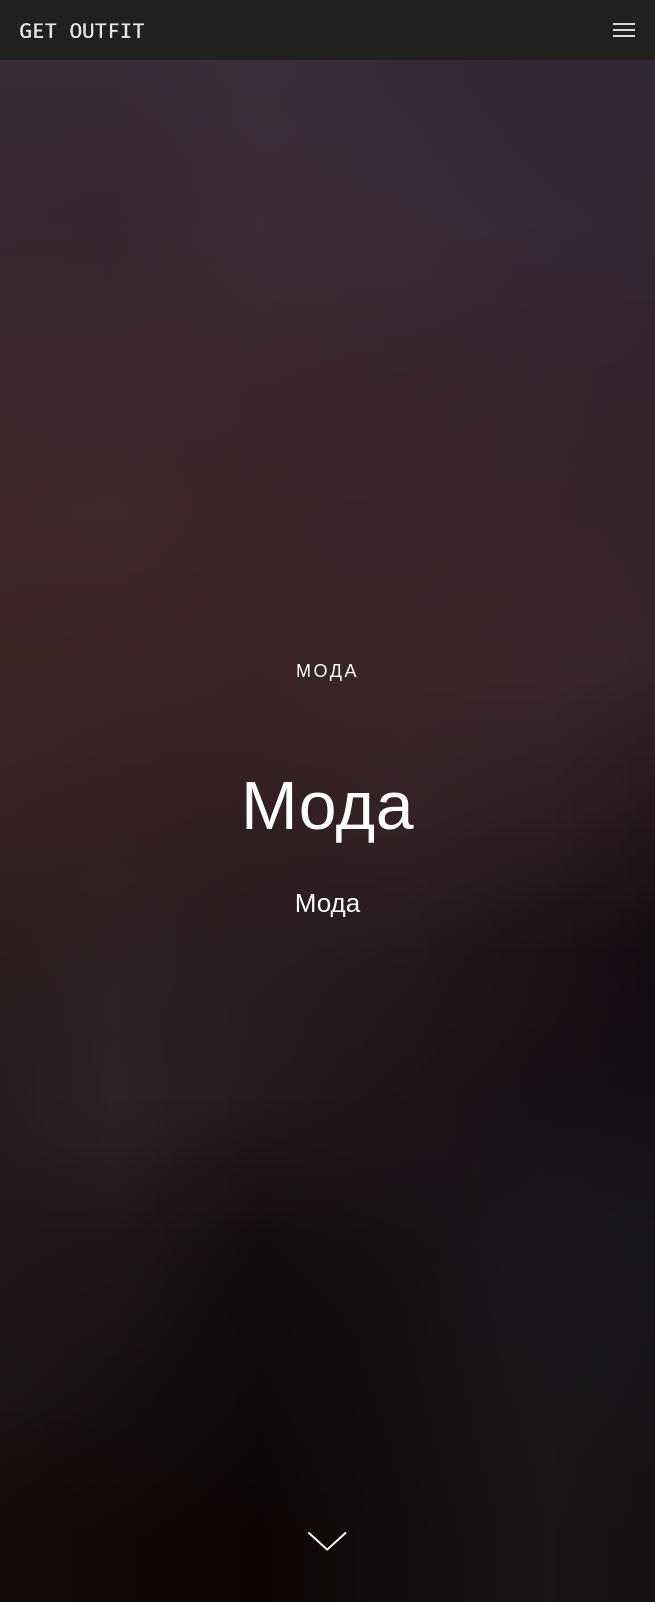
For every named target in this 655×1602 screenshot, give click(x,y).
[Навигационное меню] (624, 30)
